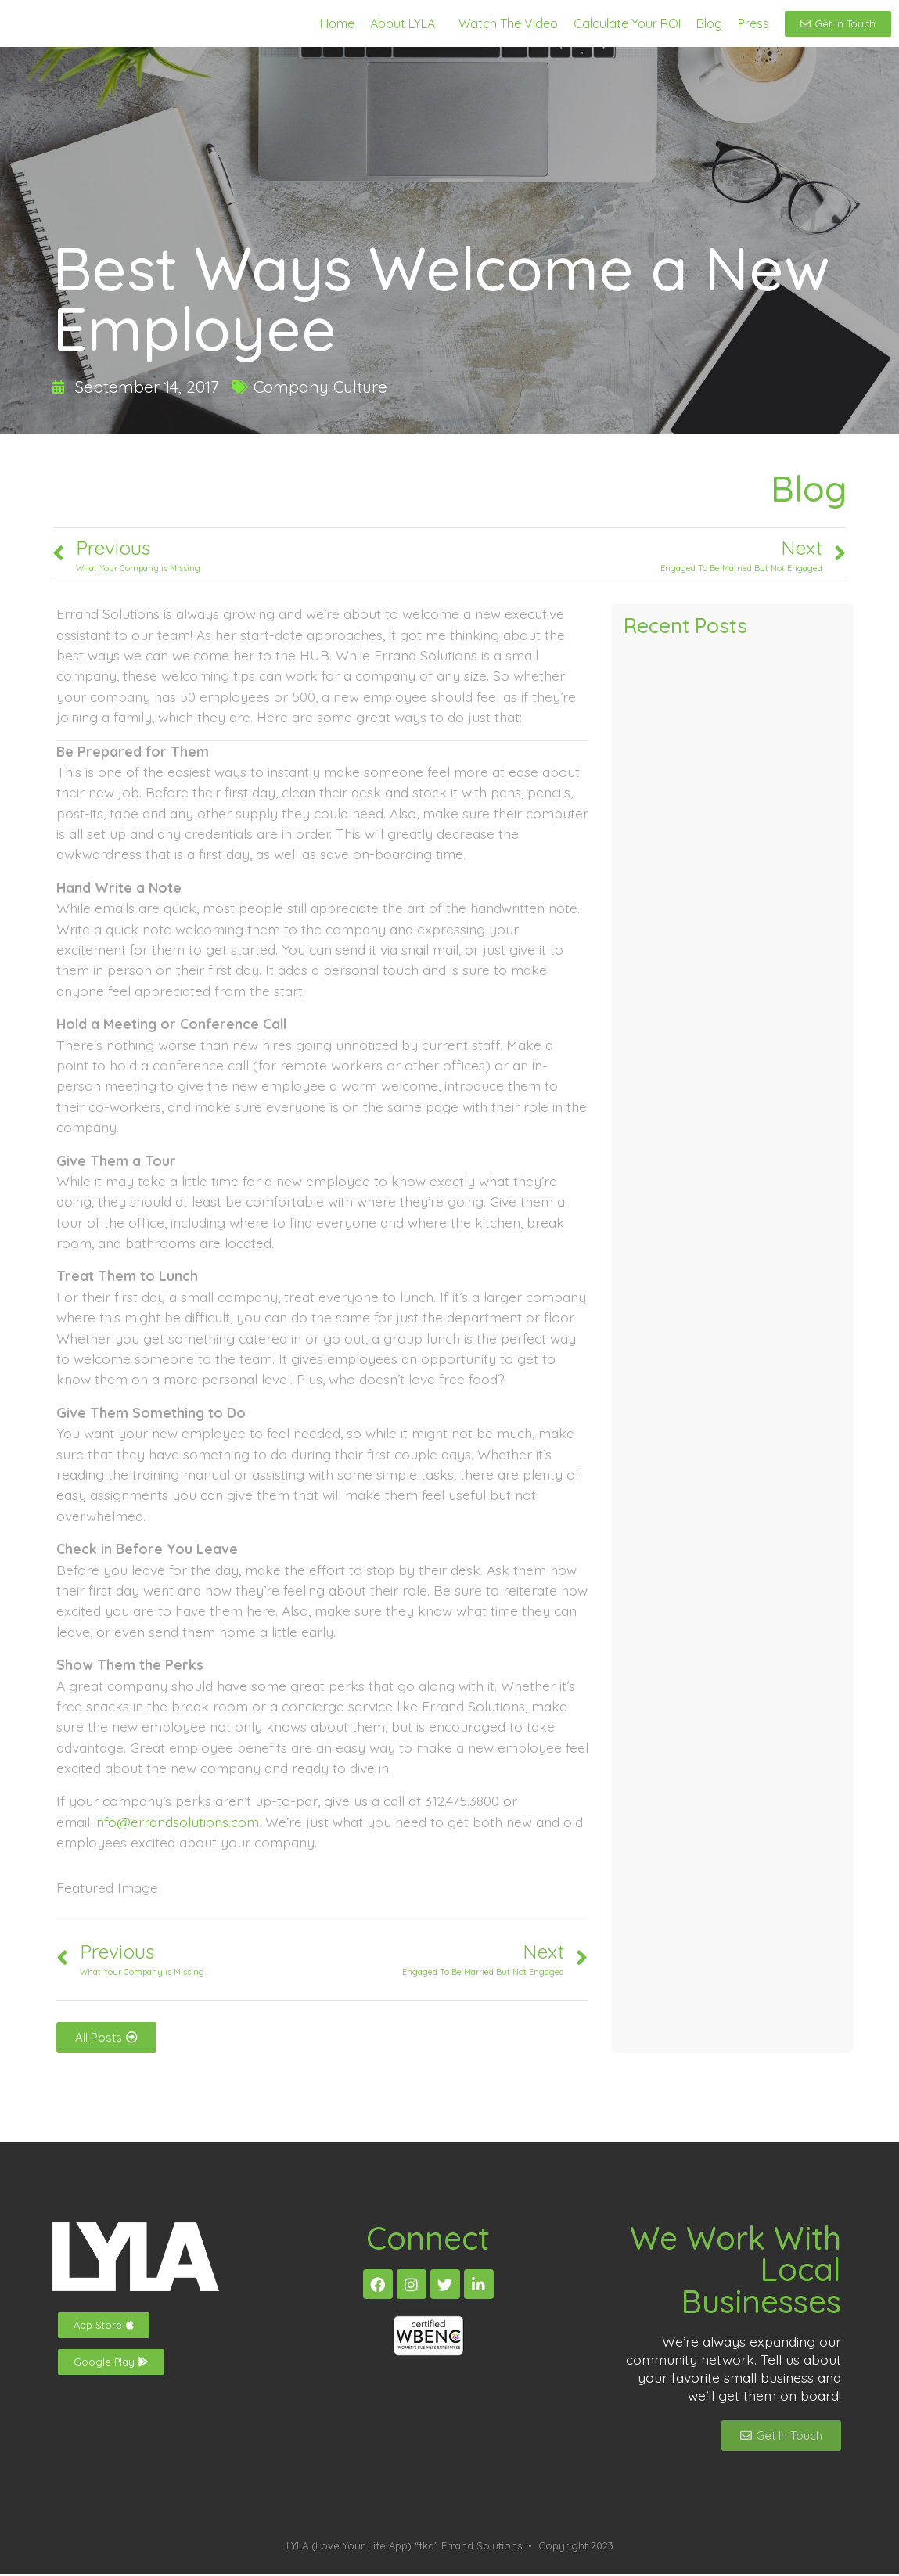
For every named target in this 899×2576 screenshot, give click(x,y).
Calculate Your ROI (627, 24)
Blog (709, 24)
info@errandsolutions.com (176, 1824)
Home (337, 24)
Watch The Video (508, 24)
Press (753, 24)
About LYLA (402, 24)
